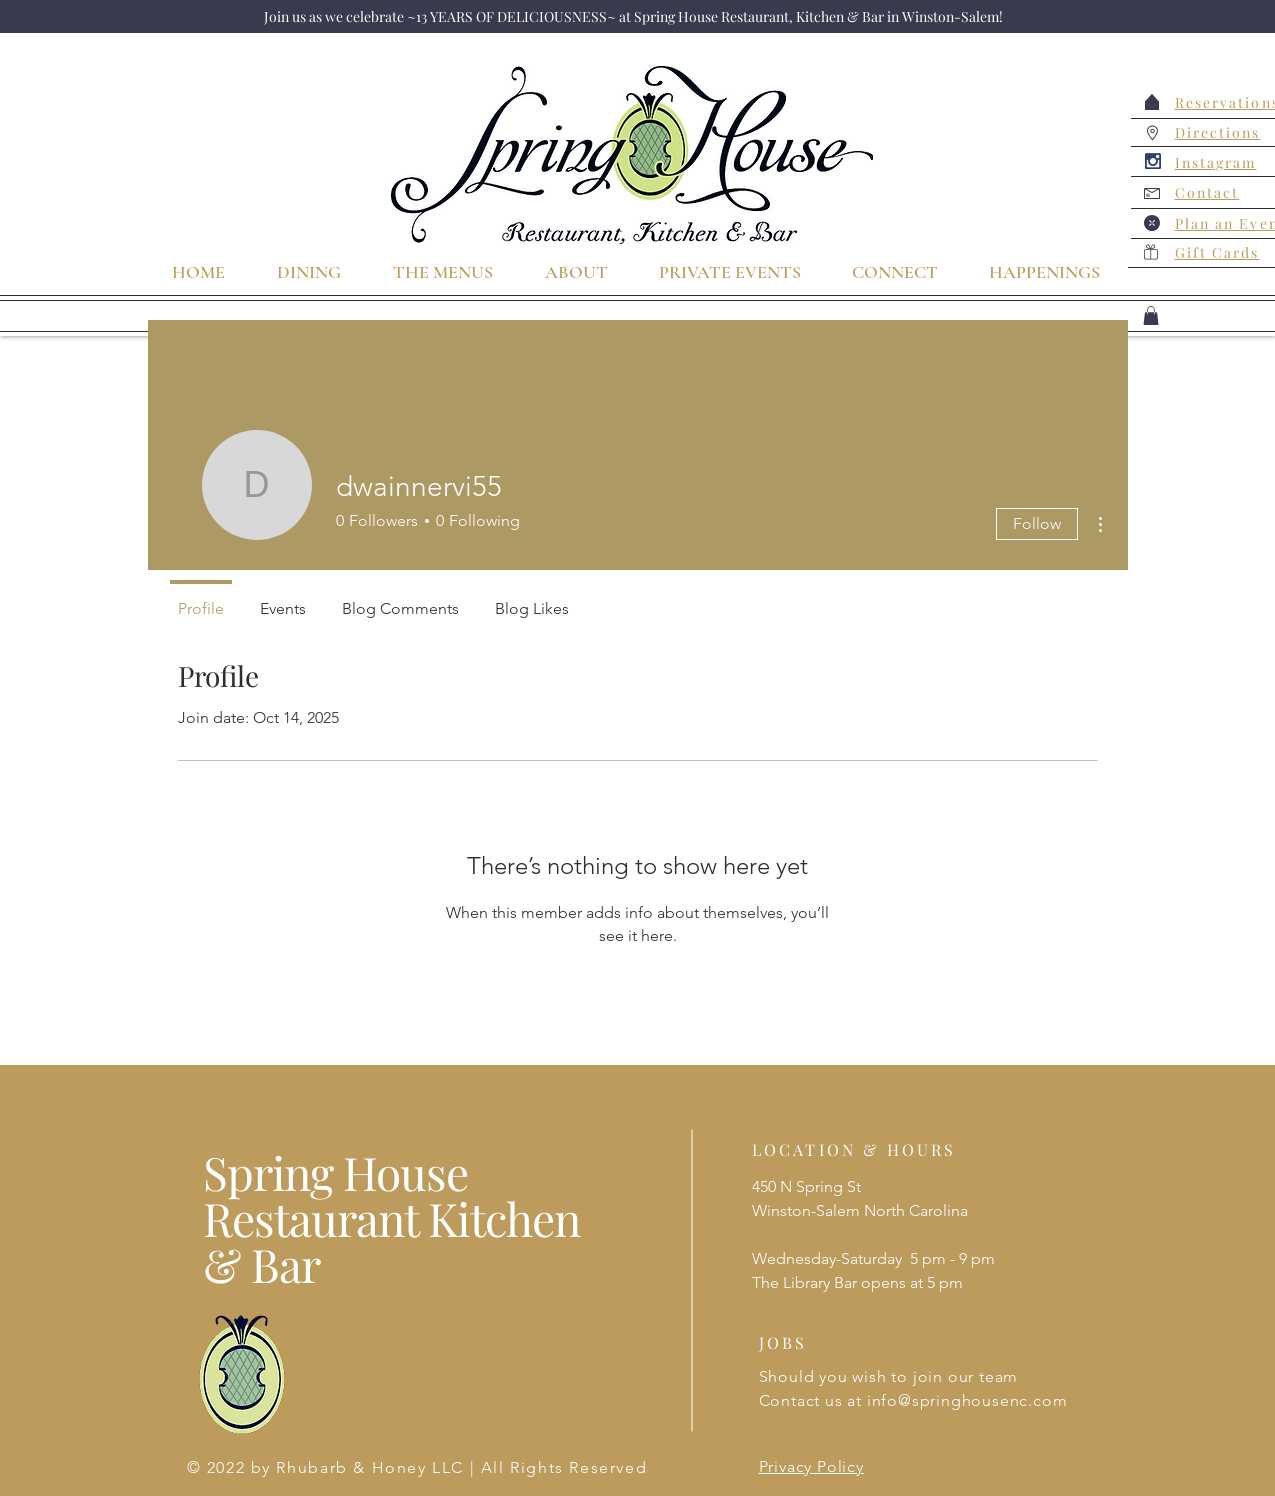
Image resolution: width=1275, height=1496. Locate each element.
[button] (1151, 315)
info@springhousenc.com (967, 1400)
